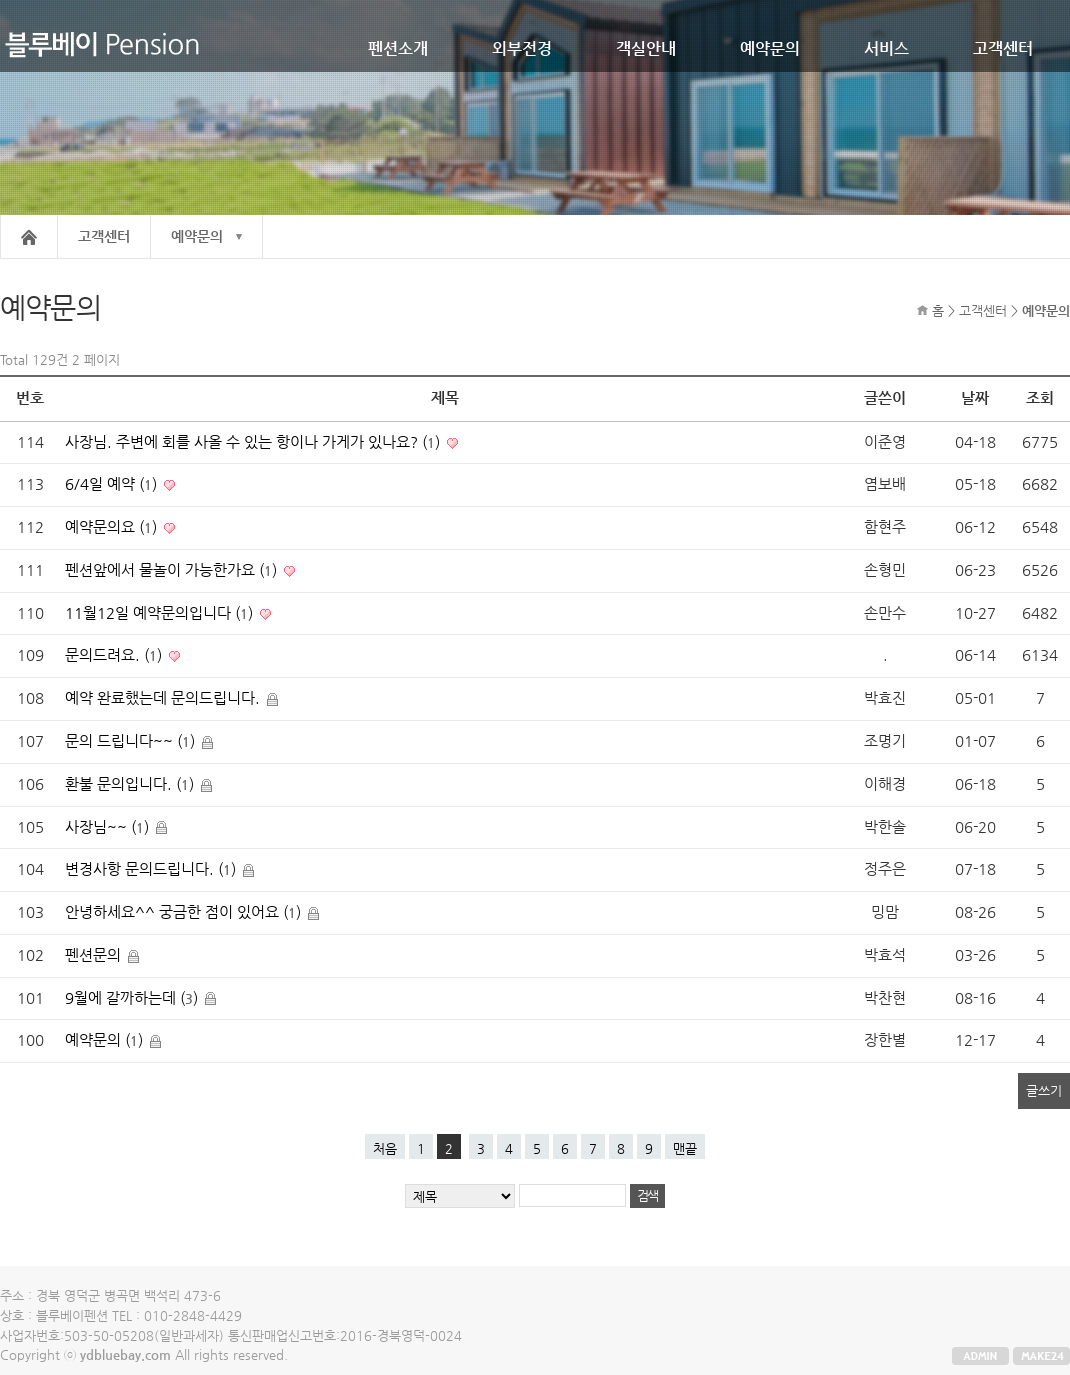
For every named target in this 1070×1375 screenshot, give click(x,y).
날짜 (975, 398)
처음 (385, 1148)
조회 (1040, 398)
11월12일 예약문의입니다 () (161, 613)
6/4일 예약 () (113, 484)
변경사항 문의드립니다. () (152, 869)
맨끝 (685, 1148)
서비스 (886, 48)
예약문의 (770, 48)
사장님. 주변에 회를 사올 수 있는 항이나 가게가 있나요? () (254, 442)
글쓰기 (1044, 1090)
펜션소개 (398, 48)
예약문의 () (106, 1040)
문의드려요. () (115, 655)
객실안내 (646, 48)
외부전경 (522, 48)
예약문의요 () (113, 527)
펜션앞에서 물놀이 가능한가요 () (173, 570)
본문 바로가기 (0, 0)
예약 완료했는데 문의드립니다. (164, 698)
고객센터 (1003, 48)
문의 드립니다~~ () (132, 741)
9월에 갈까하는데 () (133, 998)
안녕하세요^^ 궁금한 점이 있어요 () (185, 912)
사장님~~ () (109, 827)
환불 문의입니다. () (131, 784)
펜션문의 (95, 955)
